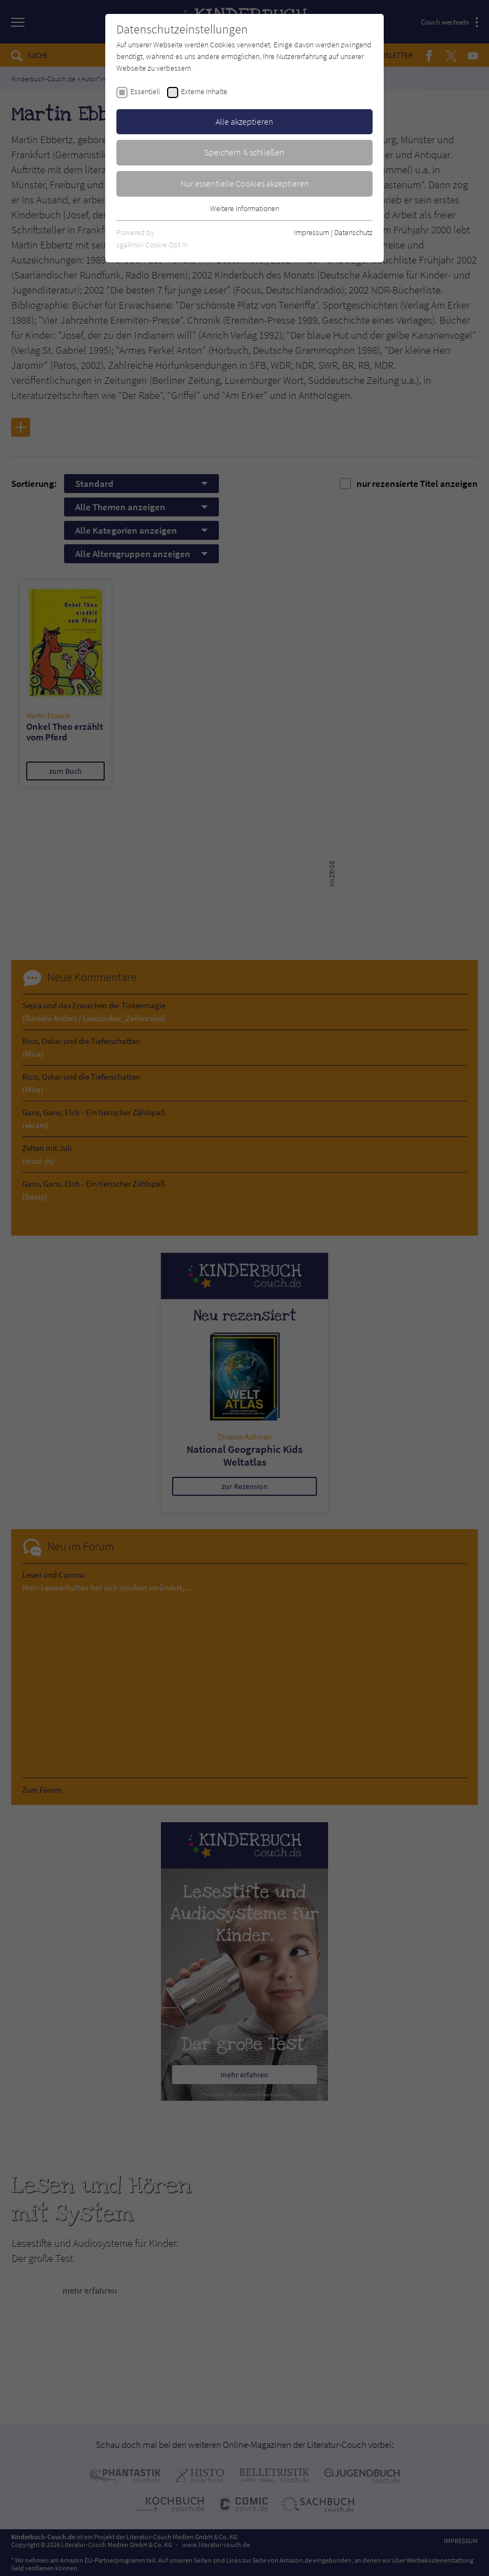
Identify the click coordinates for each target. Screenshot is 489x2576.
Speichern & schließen (244, 152)
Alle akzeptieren (244, 121)
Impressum (311, 232)
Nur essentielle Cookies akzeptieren (244, 183)
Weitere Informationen (244, 208)
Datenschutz (353, 232)
